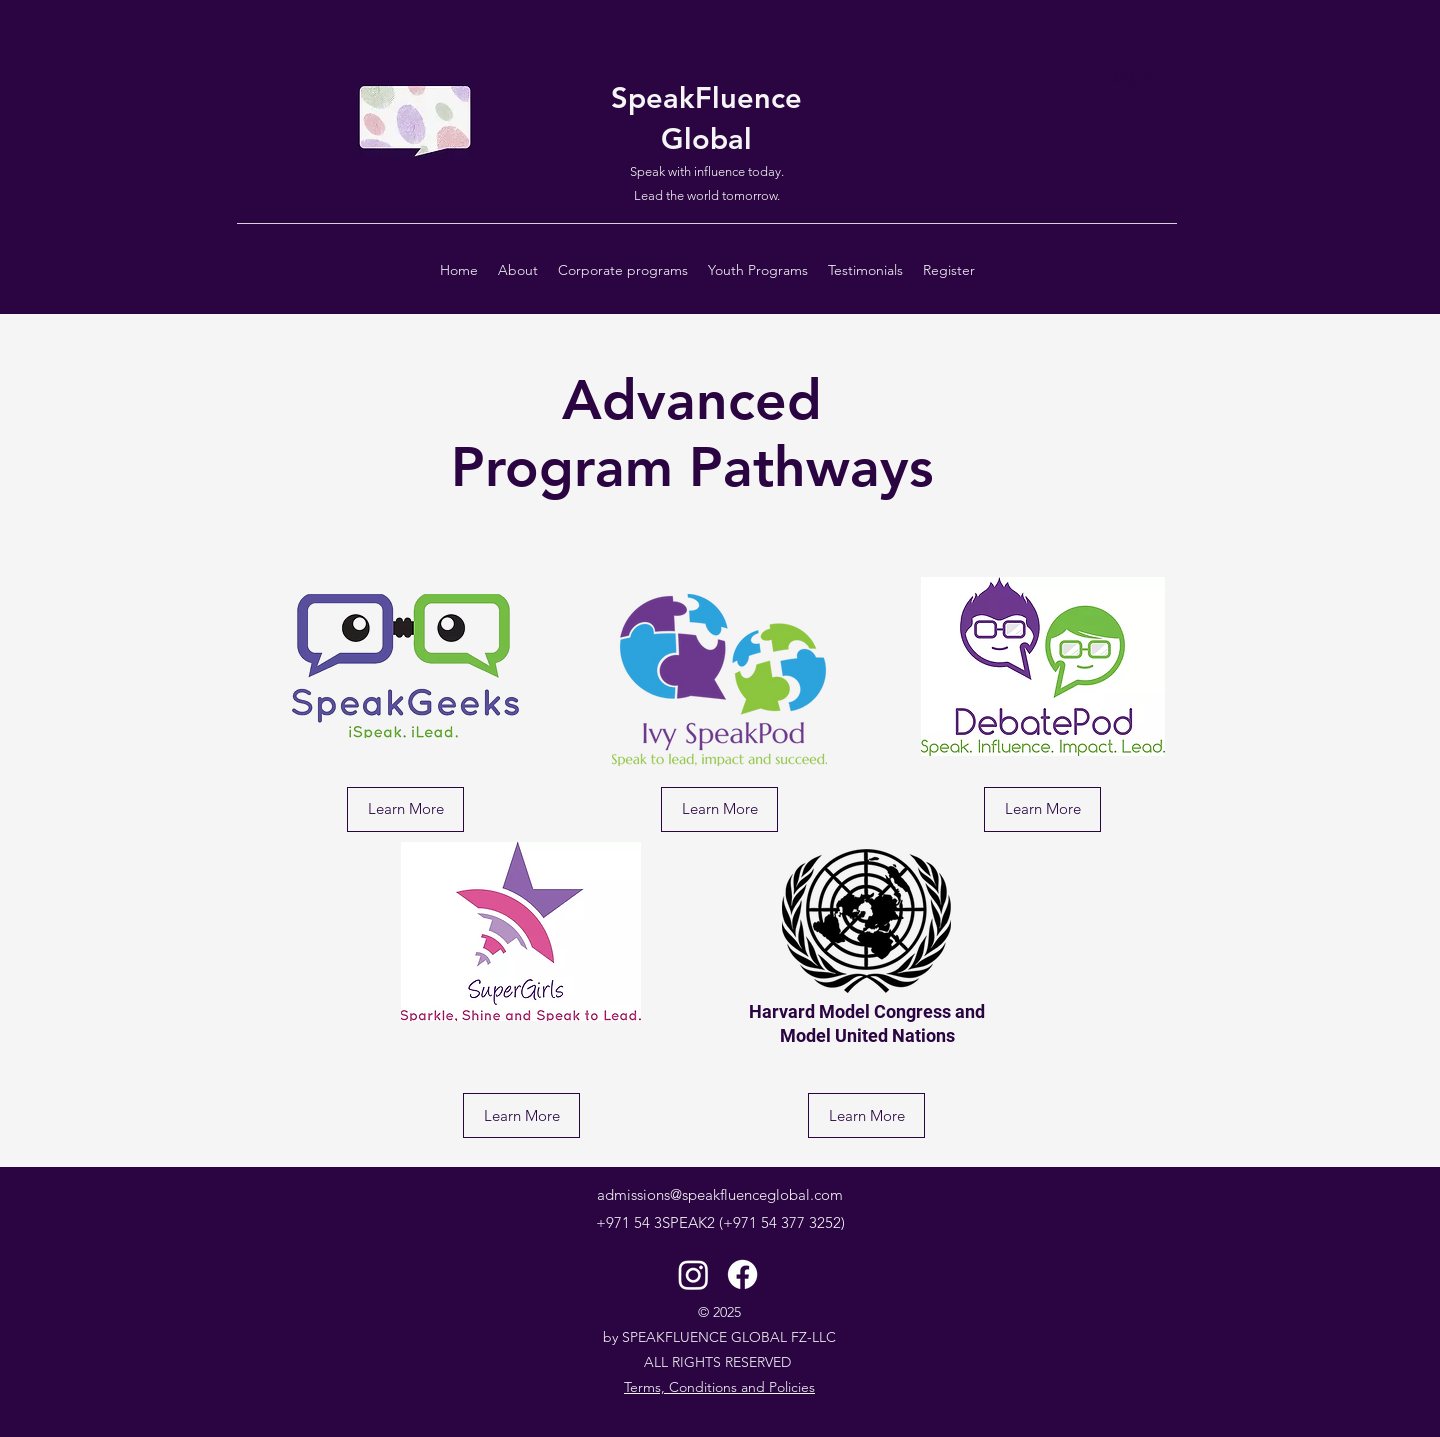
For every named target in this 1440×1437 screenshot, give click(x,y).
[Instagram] (693, 1274)
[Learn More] (405, 809)
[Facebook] (742, 1274)
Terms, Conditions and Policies (719, 1387)
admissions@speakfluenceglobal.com (720, 1194)
